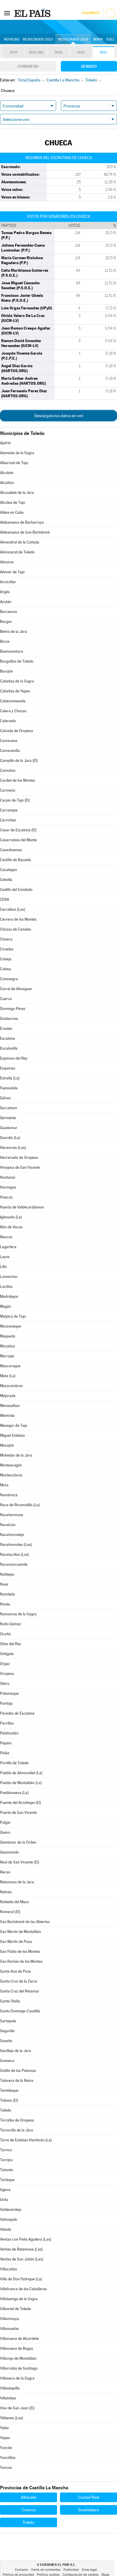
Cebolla (6, 879)
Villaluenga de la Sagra (19, 2299)
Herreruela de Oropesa (19, 1157)
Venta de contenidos (46, 2570)
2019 (13, 52)
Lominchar (9, 1276)
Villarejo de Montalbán (18, 2358)
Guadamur (8, 1128)
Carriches (8, 820)
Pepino (5, 1743)
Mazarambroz (11, 1386)
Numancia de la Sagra (18, 1614)
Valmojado (8, 2219)
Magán (5, 1306)
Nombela (7, 1594)
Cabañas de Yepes (15, 691)
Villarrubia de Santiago (18, 2368)
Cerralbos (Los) (12, 909)
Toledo (5, 2110)
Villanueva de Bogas (16, 2348)
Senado (89, 66)
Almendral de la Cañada (19, 542)
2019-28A (36, 52)
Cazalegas (8, 870)
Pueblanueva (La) (14, 1793)
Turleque (7, 2180)
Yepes (5, 2438)
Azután (5, 602)
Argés (5, 592)
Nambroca (9, 1495)
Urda (4, 2199)
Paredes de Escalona (17, 1713)
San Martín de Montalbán (20, 1931)
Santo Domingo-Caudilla (20, 2011)
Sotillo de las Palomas (18, 2070)
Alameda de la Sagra (17, 453)
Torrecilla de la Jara (16, 2130)
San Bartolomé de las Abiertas (25, 1922)
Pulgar (5, 1822)
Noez (4, 1584)
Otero (4, 1683)
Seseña (6, 2041)
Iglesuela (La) (11, 1217)
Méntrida (7, 1415)
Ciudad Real (88, 2497)
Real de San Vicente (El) (19, 1862)
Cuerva (6, 999)
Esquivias (7, 1068)
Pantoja (6, 1703)
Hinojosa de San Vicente (20, 1167)
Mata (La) (8, 1376)
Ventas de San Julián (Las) (21, 2259)
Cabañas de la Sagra (17, 681)
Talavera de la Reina (16, 2080)
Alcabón (6, 473)
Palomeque (9, 1693)
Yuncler (6, 2448)
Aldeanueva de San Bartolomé (25, 532)
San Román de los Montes (21, 1961)
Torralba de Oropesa (17, 2120)
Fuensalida (9, 1088)
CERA (4, 899)
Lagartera (8, 1247)
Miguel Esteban (12, 1435)
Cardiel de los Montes (17, 780)
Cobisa (5, 969)
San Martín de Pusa (16, 1941)
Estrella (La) (10, 1078)
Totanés (6, 2170)
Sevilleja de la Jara (15, 2051)
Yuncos (6, 2467)
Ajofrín (5, 443)
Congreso (28, 66)
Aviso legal (89, 2570)
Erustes (6, 1028)
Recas (5, 1872)
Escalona (7, 1038)
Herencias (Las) (13, 1147)
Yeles (4, 2428)
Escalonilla (9, 1048)
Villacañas (8, 2269)
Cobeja (5, 959)
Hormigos (8, 1187)
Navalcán (8, 1525)
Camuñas (8, 770)
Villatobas (8, 2398)
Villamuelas (9, 2328)
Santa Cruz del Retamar (19, 1991)
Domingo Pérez (12, 1008)
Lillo (3, 1267)
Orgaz (5, 1663)
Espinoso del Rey (13, 1058)
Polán (4, 1753)
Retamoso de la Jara (17, 1882)
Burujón (6, 671)
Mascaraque (10, 1366)
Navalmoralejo (12, 1534)
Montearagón (11, 1465)
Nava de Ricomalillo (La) (20, 1505)
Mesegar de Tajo (13, 1425)
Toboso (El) (9, 2100)
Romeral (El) (10, 1912)
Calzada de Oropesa (16, 731)
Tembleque (9, 2090)
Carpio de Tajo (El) (15, 800)
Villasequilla (10, 2388)
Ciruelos (6, 949)
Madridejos (9, 1296)
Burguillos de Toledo (16, 661)
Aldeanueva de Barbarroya (22, 522)
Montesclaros (11, 1475)
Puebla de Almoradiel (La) (21, 1773)
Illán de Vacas (11, 1227)
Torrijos (6, 2160)
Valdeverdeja (10, 2209)
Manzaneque (10, 1326)
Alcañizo (7, 482)
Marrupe (7, 1356)
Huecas (6, 1197)
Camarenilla (10, 750)
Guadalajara (88, 2509)
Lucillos (6, 1286)
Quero (5, 1832)
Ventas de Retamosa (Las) (21, 2249)
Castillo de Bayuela (15, 860)
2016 (58, 52)
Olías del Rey (10, 1644)
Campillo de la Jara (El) (19, 760)
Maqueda (7, 1336)
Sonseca (7, 2060)
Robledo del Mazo (14, 1902)
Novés (5, 1604)
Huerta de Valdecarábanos (22, 1207)
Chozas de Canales (15, 929)
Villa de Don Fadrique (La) (21, 2279)
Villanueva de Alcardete (19, 2338)
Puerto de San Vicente (18, 1812)
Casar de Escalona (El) (18, 830)
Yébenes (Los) (11, 2418)
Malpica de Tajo (13, 1316)
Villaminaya (9, 2319)
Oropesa (7, 1673)
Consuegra (9, 979)
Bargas (6, 621)
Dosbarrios (9, 1018)
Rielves (6, 1892)
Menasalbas (10, 1405)
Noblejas (7, 1574)
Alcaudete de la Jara (17, 492)
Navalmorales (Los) (16, 1544)
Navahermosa (11, 1515)
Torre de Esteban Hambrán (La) (26, 2140)
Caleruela (8, 721)
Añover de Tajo (12, 572)
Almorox (7, 562)
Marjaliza (7, 1346)
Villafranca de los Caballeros (23, 2289)
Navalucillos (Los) (14, 1554)
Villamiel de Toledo (15, 2309)
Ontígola (7, 1654)
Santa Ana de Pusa (15, 1971)
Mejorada (8, 1396)
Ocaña (5, 1634)
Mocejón (7, 1445)
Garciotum (8, 1108)
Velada (5, 2229)
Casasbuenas (11, 850)
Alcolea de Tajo (12, 502)
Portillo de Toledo (14, 1763)
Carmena (7, 790)
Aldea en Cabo (12, 512)
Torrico (6, 2150)
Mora (4, 1485)
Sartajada (8, 2021)
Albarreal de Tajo (14, 463)
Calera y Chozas (13, 711)
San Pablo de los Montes (20, 1951)
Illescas (6, 1237)
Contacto (21, 2570)
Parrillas (7, 1723)
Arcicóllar (8, 582)
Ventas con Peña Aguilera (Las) (25, 2239)
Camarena (8, 741)
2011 (103, 52)
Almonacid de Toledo (17, 552)
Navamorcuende (13, 1564)
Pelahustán (9, 1733)
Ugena (5, 2189)
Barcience (8, 611)
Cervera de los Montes (18, 919)
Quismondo (9, 1852)
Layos (5, 1257)
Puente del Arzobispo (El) (20, 1802)
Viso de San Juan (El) (17, 2408)
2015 (81, 52)
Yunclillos (8, 2457)
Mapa (98, 39)
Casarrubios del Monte (18, 840)
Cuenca (28, 2509)
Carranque (9, 810)
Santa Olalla (10, 2001)
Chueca (6, 939)
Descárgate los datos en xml (58, 415)
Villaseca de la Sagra (17, 2378)
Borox (5, 641)
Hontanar (8, 1177)
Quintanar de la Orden (18, 1842)
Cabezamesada (12, 701)
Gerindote (8, 1118)
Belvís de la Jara (13, 631)
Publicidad (71, 2570)
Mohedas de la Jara (16, 1455)
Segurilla (7, 2031)
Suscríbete (90, 13)
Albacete (28, 2497)
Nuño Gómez (10, 1624)
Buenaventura (11, 651)
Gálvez (5, 1098)
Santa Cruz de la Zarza (18, 1981)
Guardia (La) (10, 1137)
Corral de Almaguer (16, 989)
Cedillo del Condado (16, 889)
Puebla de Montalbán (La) (21, 1783)
